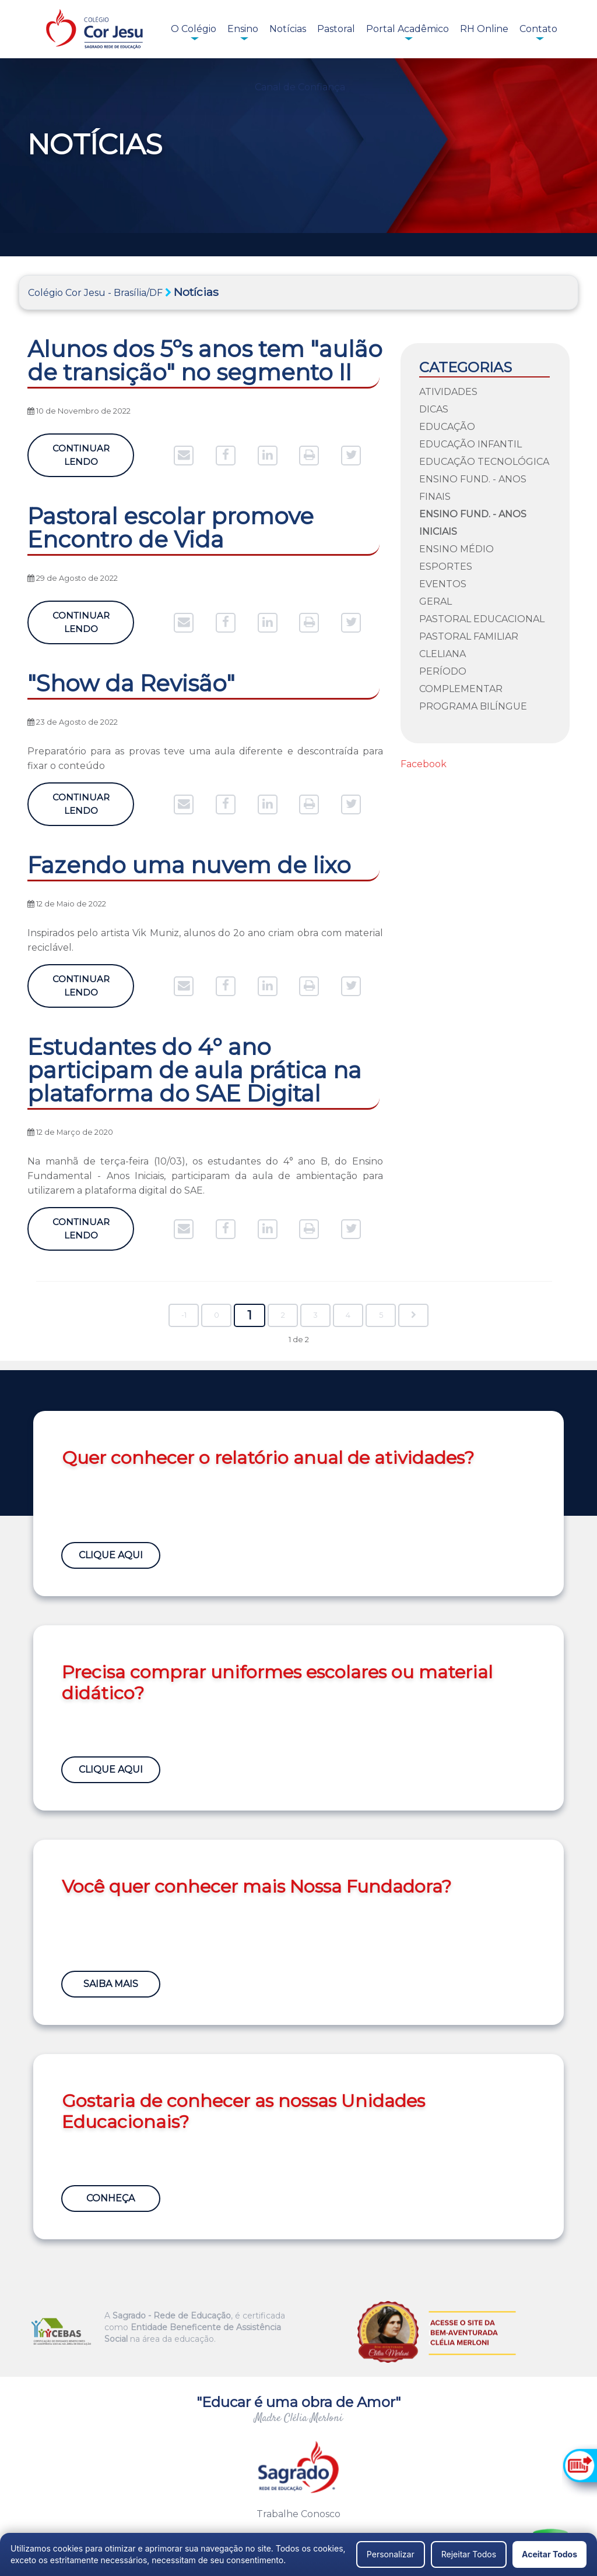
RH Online (484, 28)
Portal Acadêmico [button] (407, 28)
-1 (184, 1315)
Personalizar (391, 2554)
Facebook (424, 764)
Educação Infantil (470, 444)
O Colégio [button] (193, 28)
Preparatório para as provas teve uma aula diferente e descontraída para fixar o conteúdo (205, 758)
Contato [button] (538, 28)
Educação (447, 426)
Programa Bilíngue (473, 706)
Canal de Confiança (300, 87)
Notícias (287, 28)
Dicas (433, 409)
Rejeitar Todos (468, 2554)
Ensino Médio (456, 549)
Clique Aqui (112, 1553)
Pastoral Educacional (482, 618)
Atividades (448, 391)
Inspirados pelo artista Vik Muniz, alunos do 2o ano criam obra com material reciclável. (205, 940)
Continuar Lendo (81, 455)
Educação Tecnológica (484, 461)
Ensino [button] (242, 28)
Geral (435, 601)
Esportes (445, 566)
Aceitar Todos (549, 2554)
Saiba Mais (112, 1982)
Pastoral (336, 28)
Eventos (442, 584)
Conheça (112, 2196)
